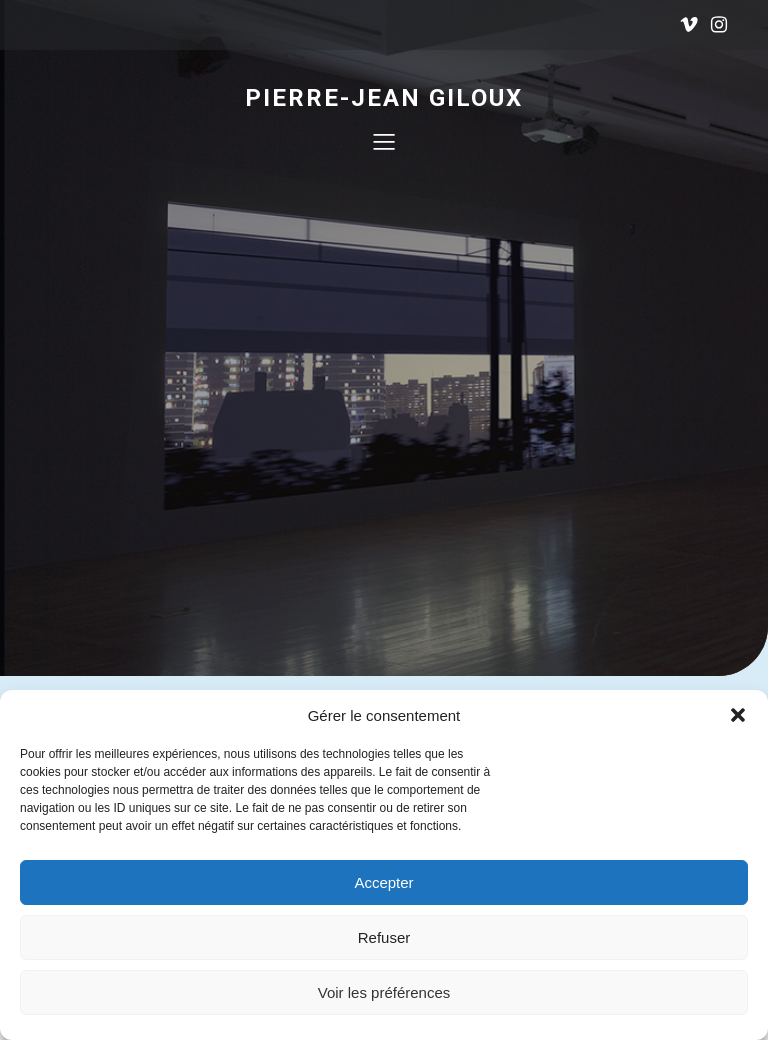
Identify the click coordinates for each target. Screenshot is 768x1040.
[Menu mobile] (384, 141)
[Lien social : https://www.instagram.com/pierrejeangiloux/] (719, 25)
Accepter (383, 882)
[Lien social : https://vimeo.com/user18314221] (689, 25)
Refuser (384, 937)
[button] (738, 715)
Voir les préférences (384, 992)
